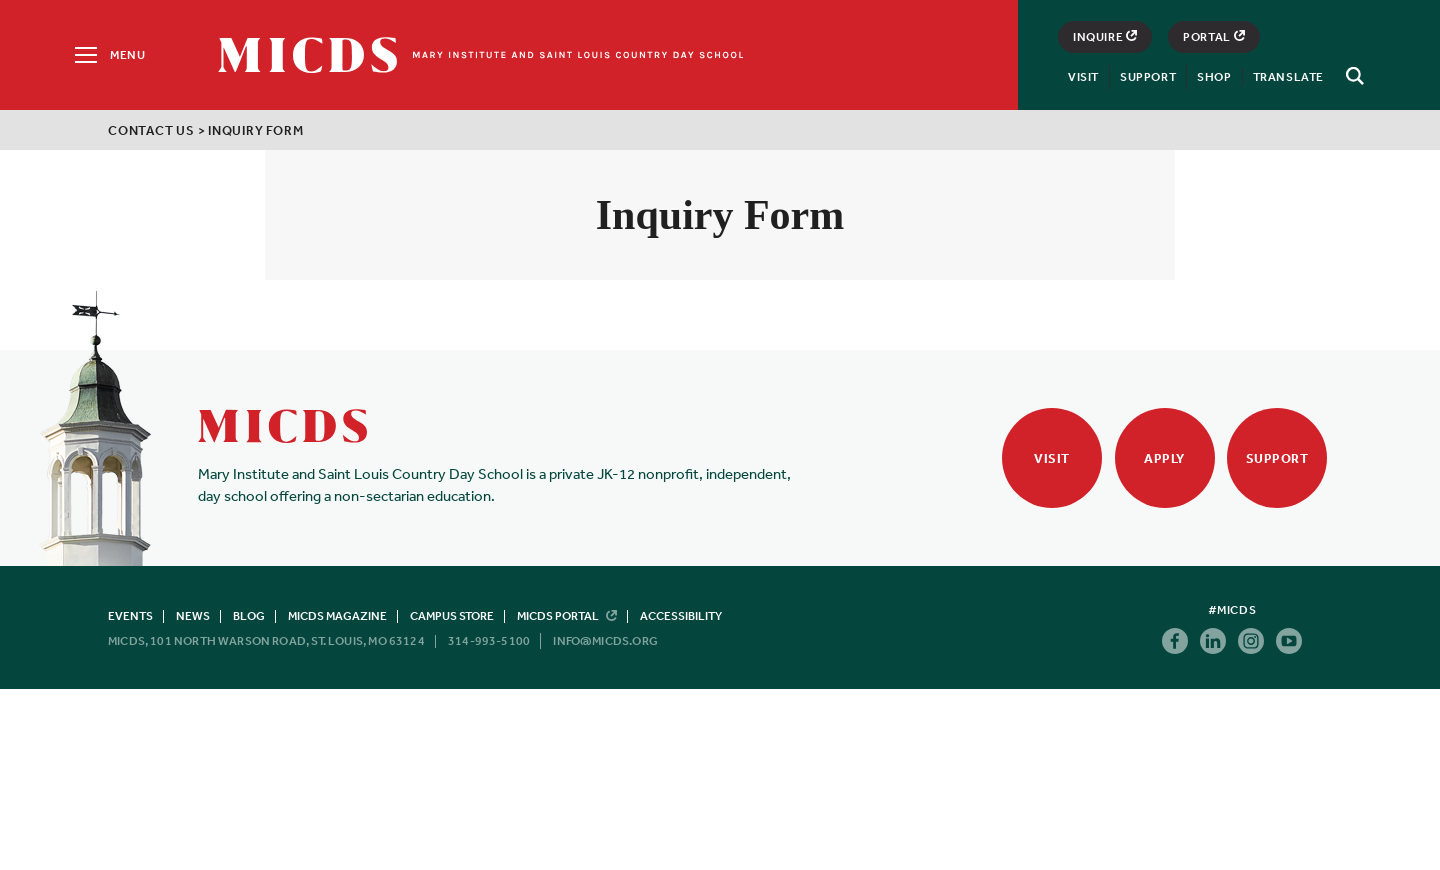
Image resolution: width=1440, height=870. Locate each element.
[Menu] (108, 55)
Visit (1083, 77)
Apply (1164, 458)
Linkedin (1213, 641)
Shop (1214, 77)
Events (130, 616)
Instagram (1251, 641)
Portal (1214, 37)
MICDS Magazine (337, 616)
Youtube (1289, 641)
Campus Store (452, 616)
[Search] (1352, 76)
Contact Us (151, 130)
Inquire (1105, 37)
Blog (249, 616)
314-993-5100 (489, 641)
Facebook (1175, 641)
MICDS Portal (567, 616)
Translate (1288, 77)
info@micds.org (605, 641)
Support (1148, 77)
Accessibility (681, 616)
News (193, 616)
